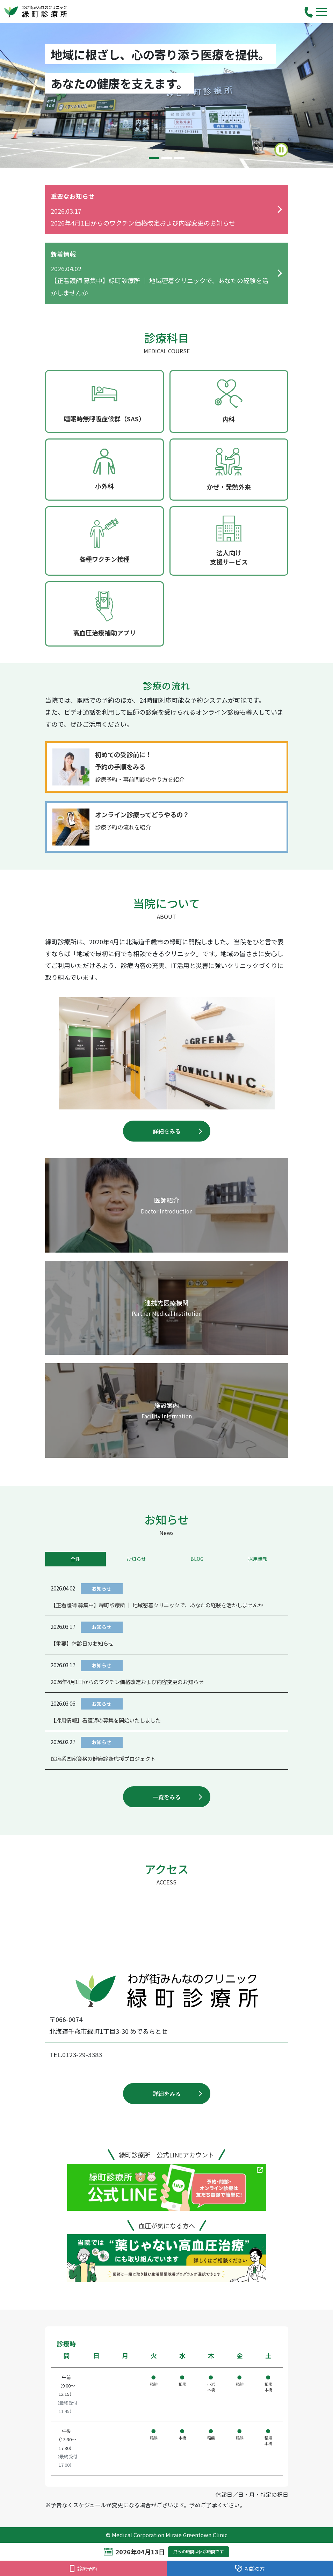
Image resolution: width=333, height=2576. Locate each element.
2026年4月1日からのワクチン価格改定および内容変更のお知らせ (127, 1681)
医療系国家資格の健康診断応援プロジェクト (103, 1758)
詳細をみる (167, 1131)
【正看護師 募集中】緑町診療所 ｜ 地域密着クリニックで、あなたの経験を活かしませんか (157, 1605)
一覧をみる (167, 1797)
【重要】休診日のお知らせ (82, 1643)
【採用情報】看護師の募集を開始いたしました (106, 1720)
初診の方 (250, 2568)
